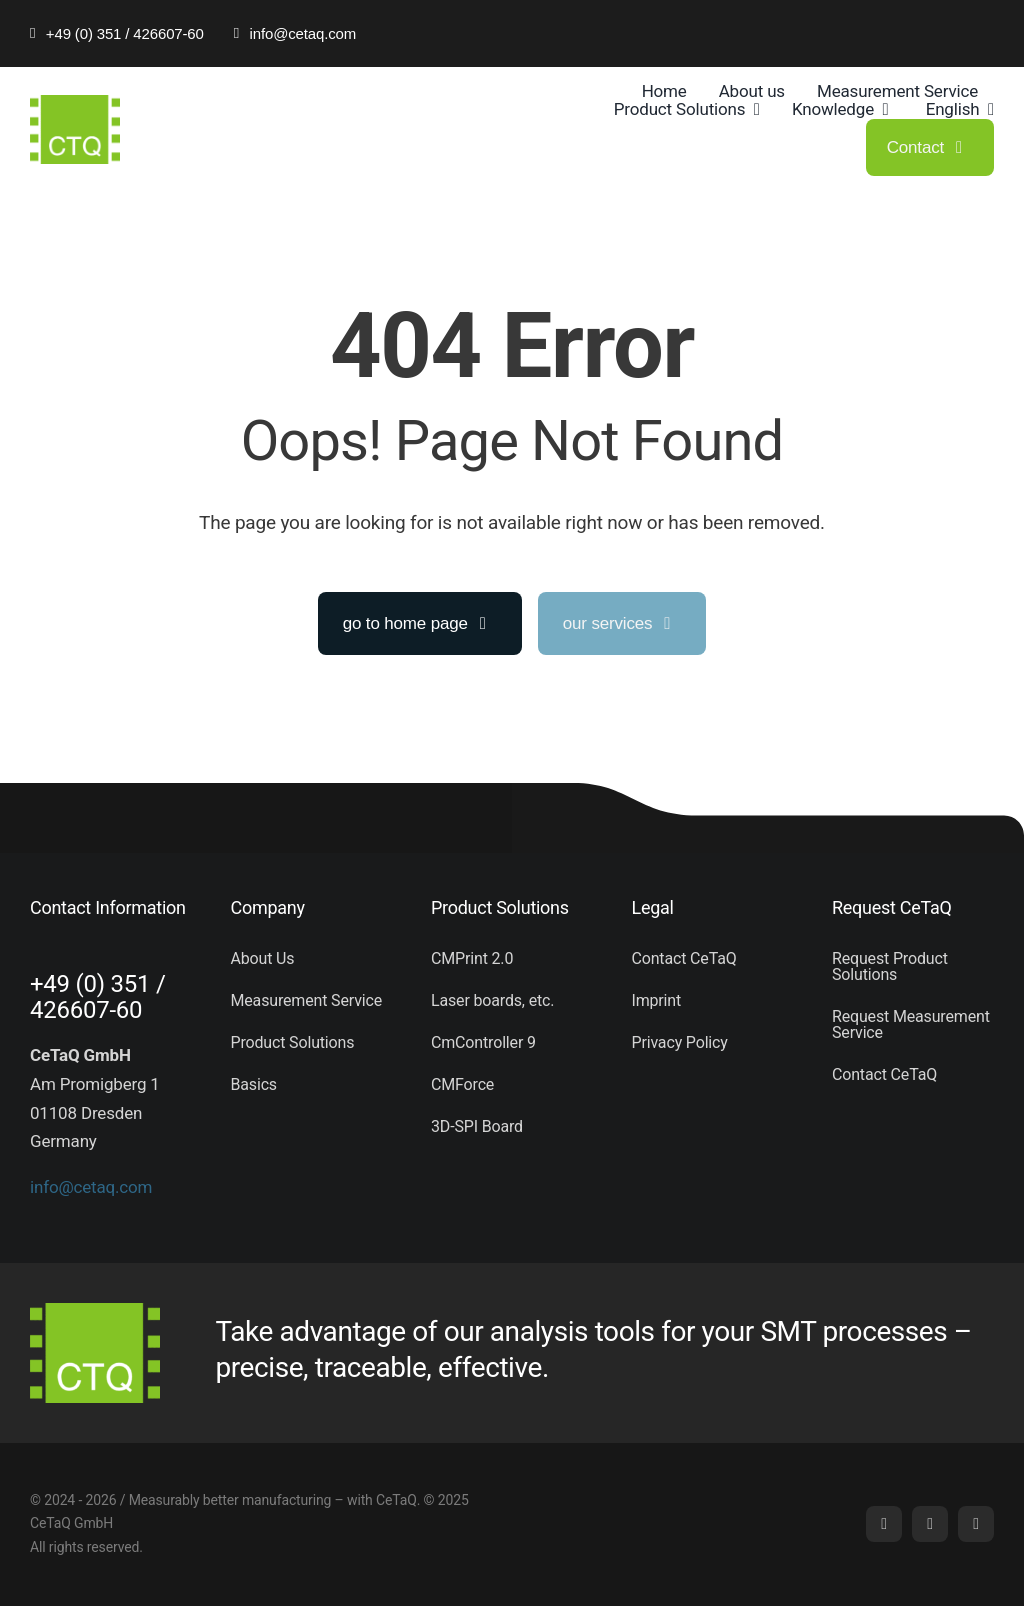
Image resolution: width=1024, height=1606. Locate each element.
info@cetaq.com (91, 1187)
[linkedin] (884, 1524)
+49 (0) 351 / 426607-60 (98, 997)
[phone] (976, 1524)
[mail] (930, 1524)
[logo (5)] (75, 103)
